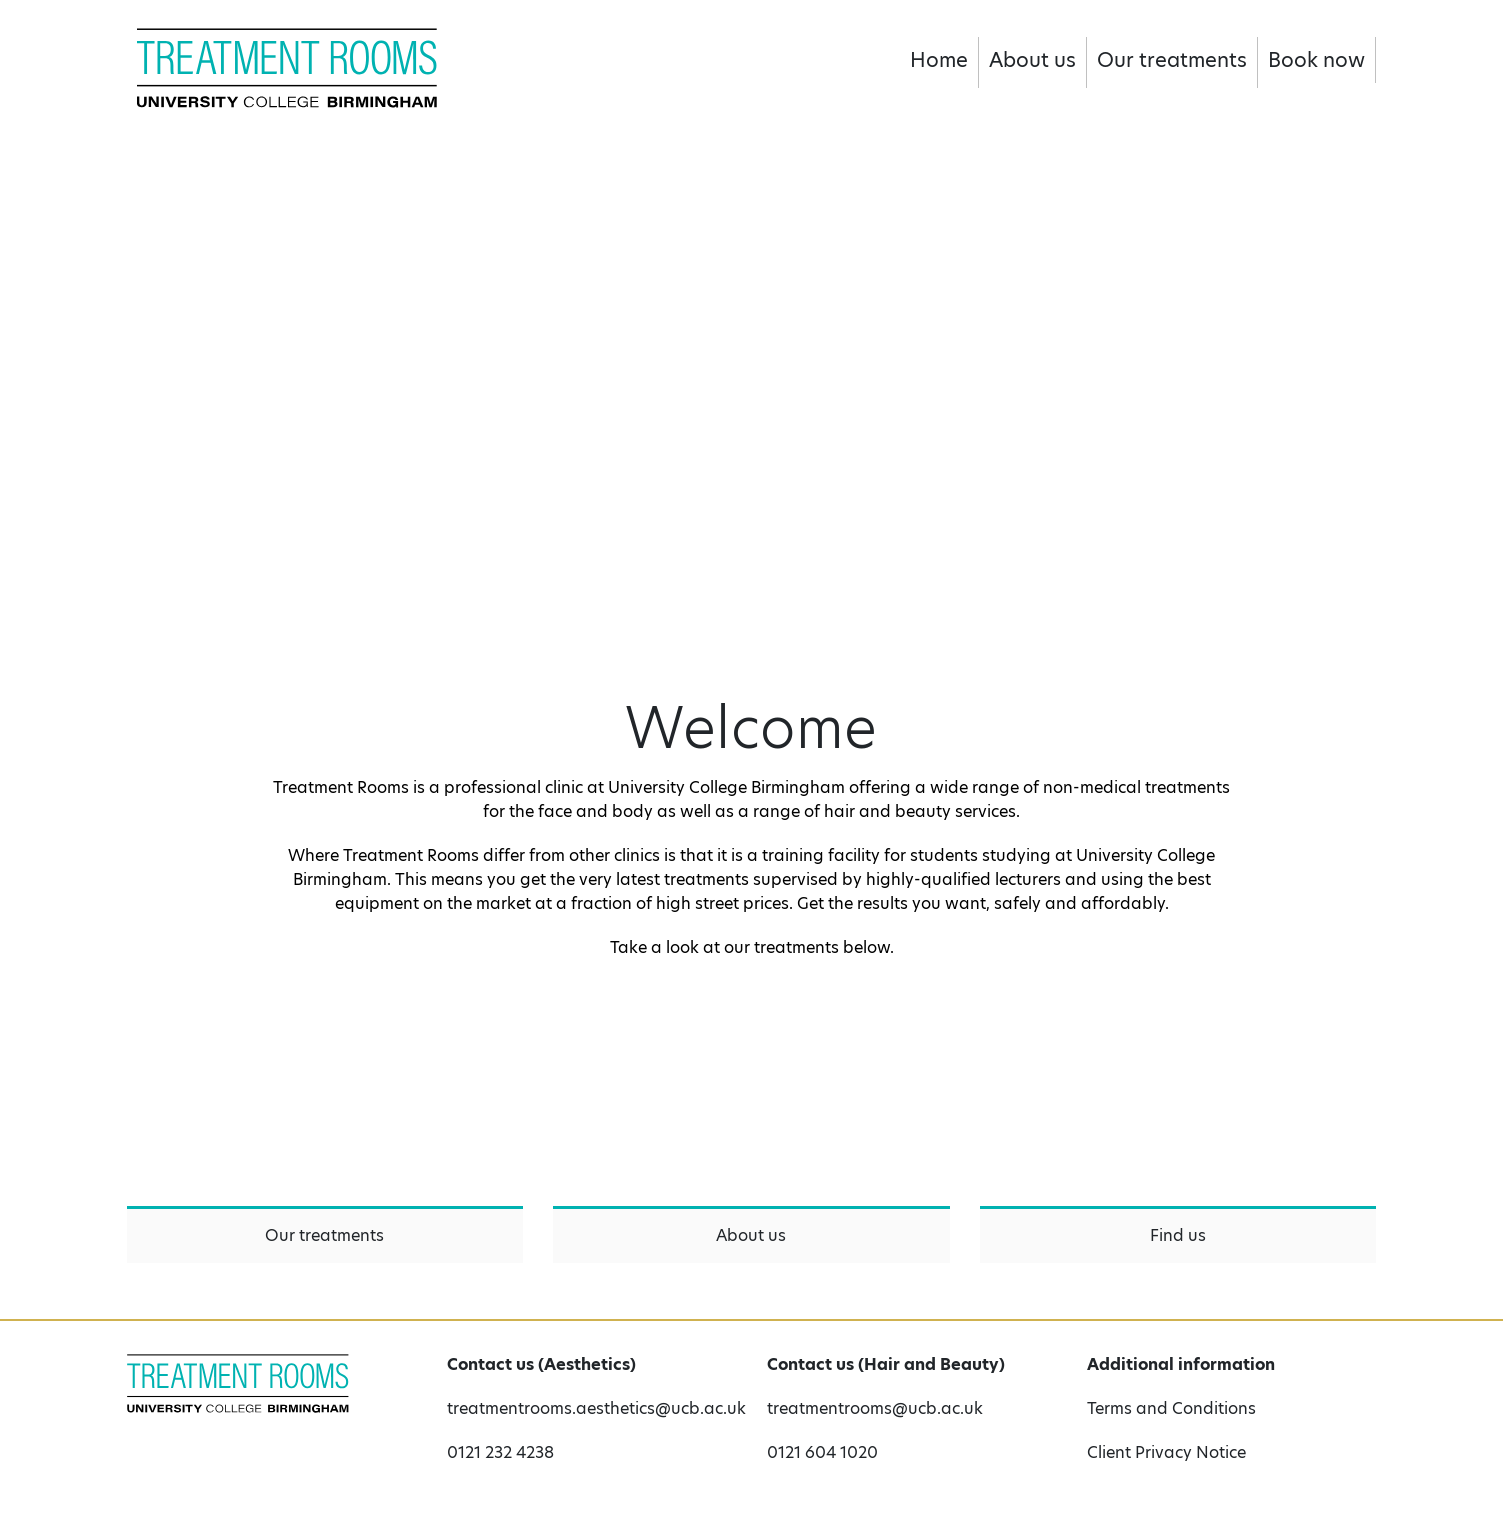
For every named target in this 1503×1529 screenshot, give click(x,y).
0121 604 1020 (822, 1452)
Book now (1316, 60)
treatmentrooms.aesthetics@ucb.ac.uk (592, 1408)
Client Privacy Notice (1166, 1452)
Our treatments (1172, 60)
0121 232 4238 (500, 1452)
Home (939, 60)
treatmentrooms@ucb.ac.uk (875, 1408)
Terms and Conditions (1171, 1408)
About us (1032, 60)
